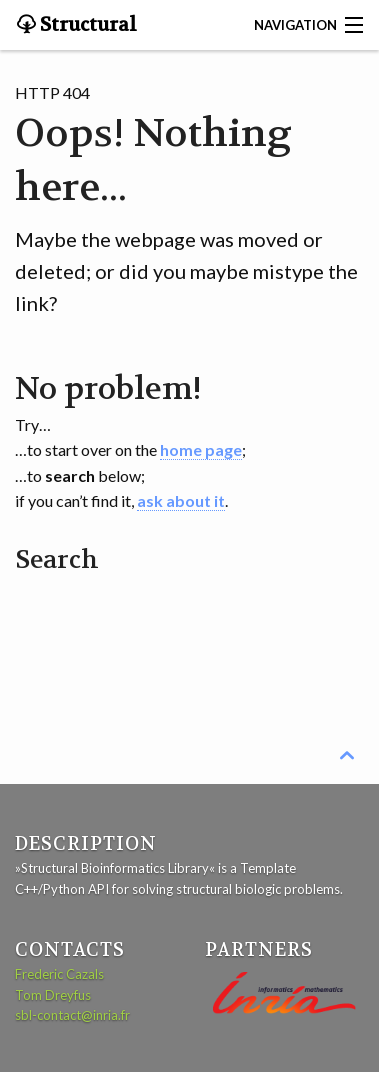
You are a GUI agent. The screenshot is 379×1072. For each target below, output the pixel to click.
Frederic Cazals (59, 974)
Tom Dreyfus (53, 995)
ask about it (181, 500)
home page (201, 449)
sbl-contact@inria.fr (72, 1015)
